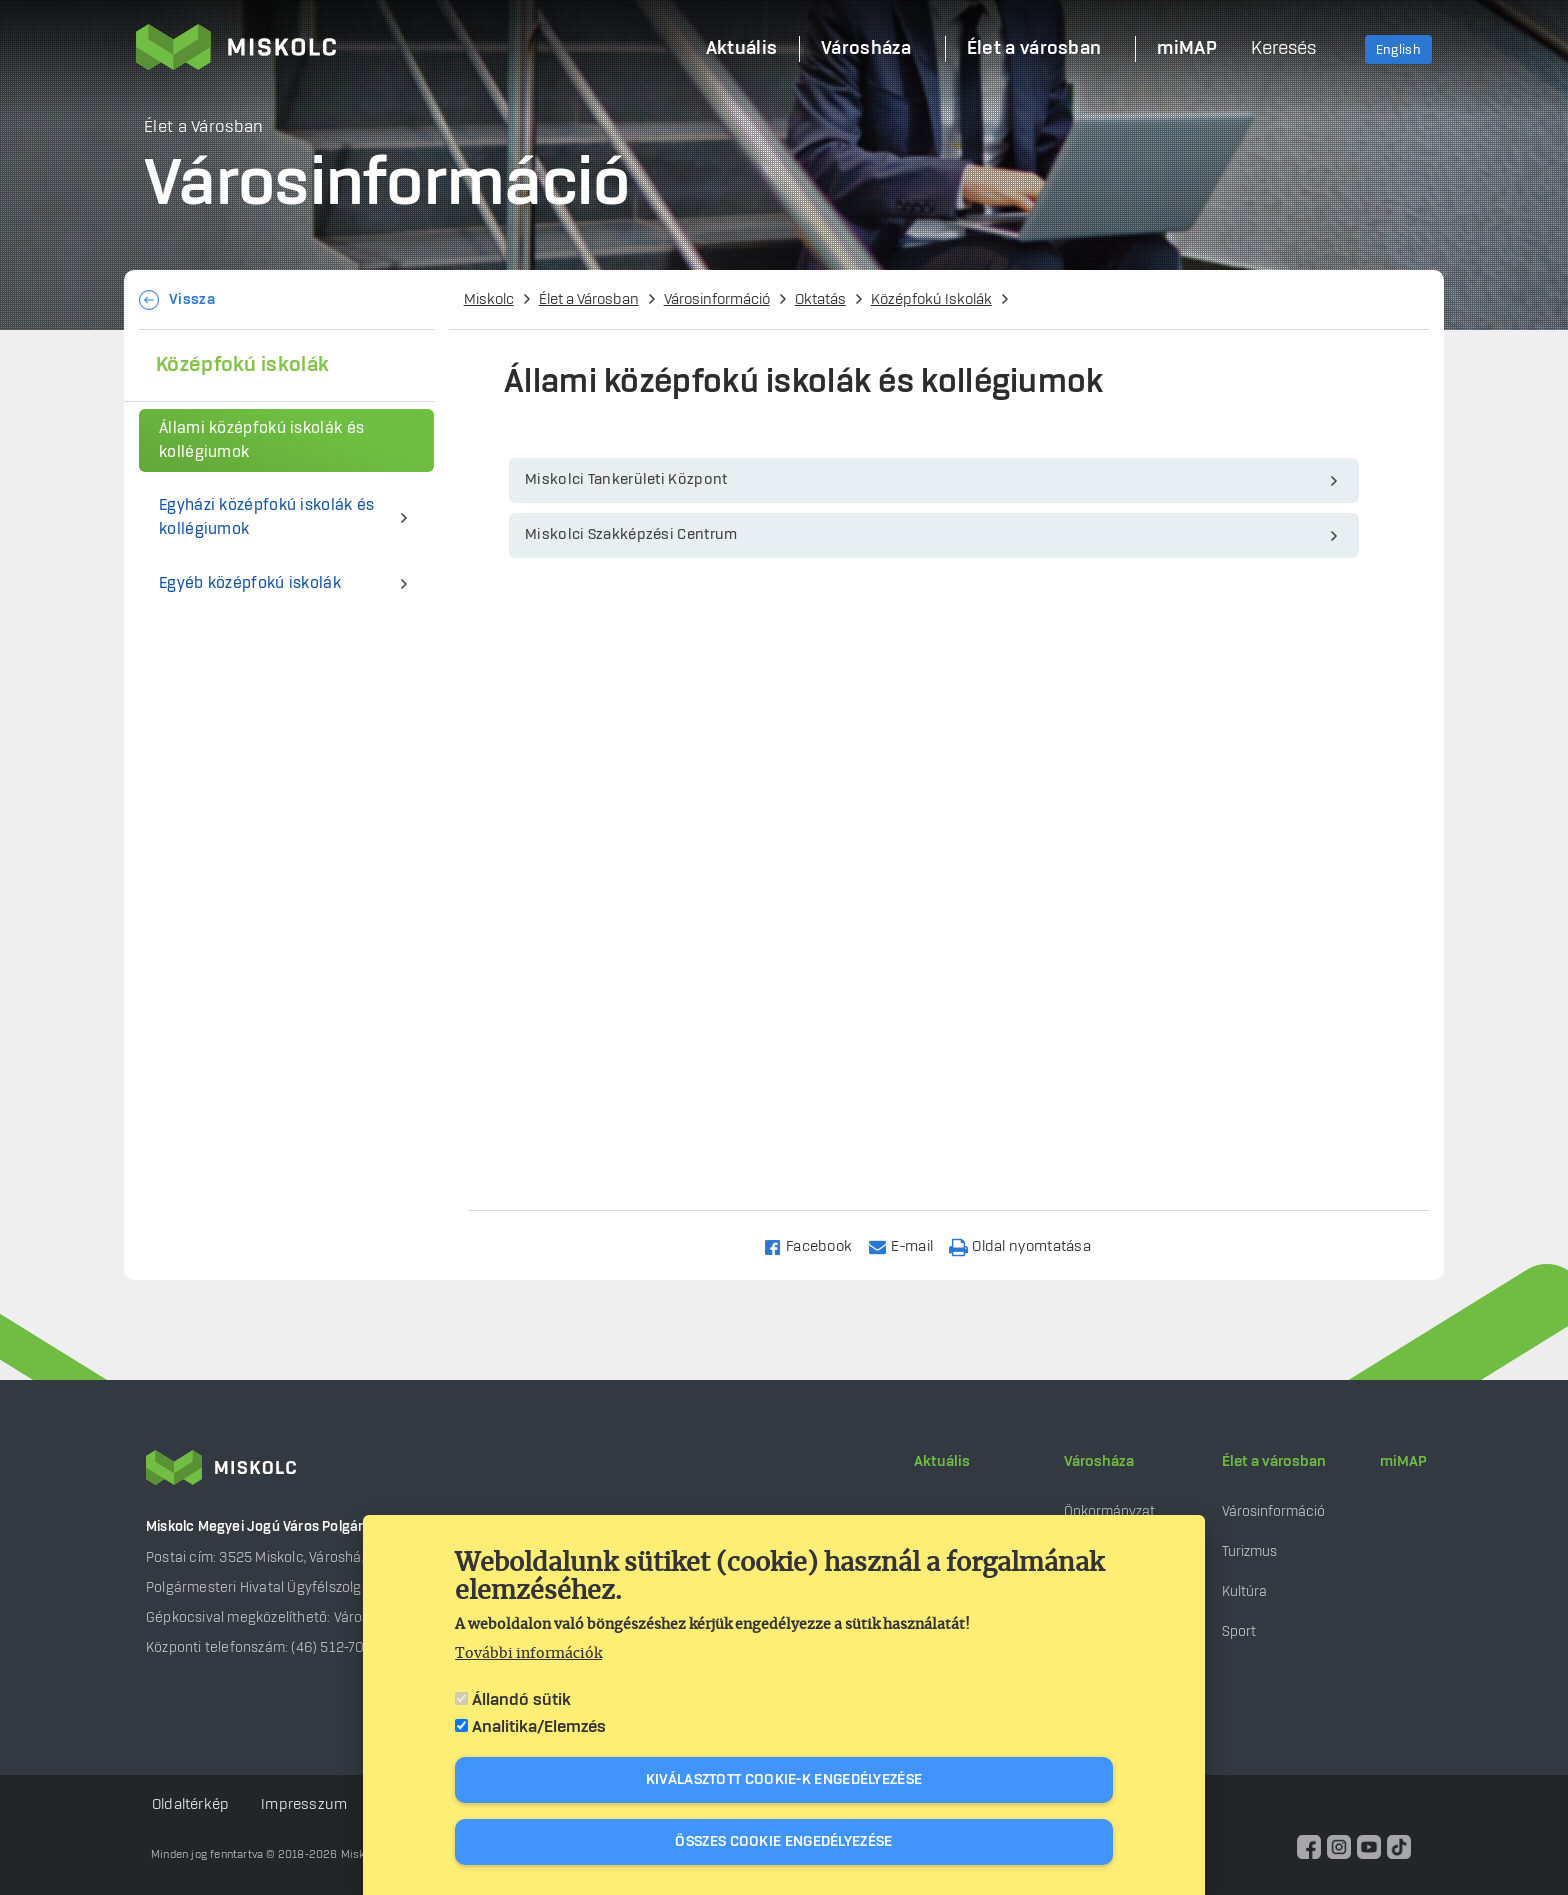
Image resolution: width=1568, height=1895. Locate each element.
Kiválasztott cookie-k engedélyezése (784, 1780)
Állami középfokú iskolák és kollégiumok (261, 440)
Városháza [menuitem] (866, 49)
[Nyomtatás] (1029, 1245)
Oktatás (820, 300)
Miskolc (489, 300)
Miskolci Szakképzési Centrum (631, 535)
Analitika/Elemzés (539, 1727)
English (1398, 50)
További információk (528, 1654)
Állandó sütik (521, 1700)
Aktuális (942, 1462)
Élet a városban (1274, 1462)
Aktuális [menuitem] (741, 49)
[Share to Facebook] (816, 1245)
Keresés (1283, 49)
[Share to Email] (909, 1245)
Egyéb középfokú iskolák (250, 583)
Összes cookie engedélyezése (783, 1842)
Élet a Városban (589, 300)
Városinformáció (717, 300)
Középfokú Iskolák (931, 300)
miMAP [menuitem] (1187, 49)
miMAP (1403, 1462)
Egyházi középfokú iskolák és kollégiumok (266, 517)
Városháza (1099, 1462)
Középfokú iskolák (242, 365)
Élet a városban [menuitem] (1034, 49)
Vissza (192, 300)
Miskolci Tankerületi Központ (626, 480)
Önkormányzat (1109, 1511)
